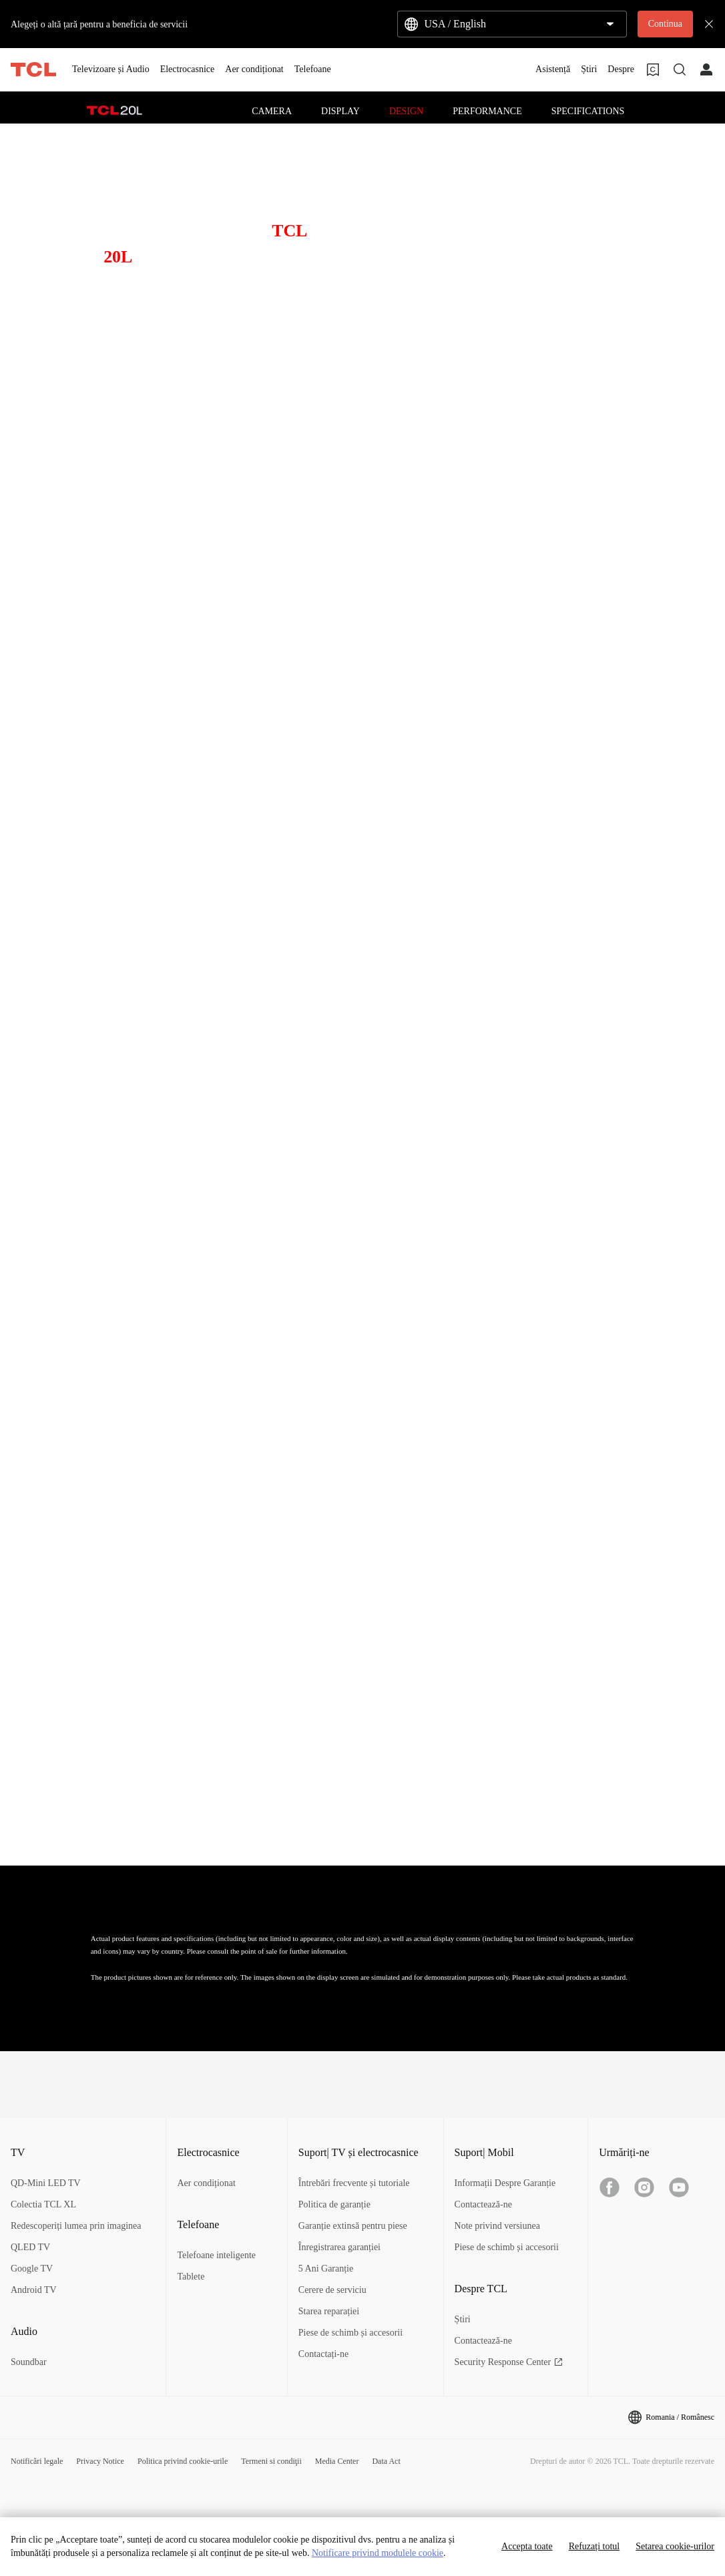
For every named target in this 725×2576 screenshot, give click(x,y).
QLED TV (30, 2247)
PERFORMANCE (487, 111)
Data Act (386, 2461)
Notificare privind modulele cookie (377, 2553)
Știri (463, 2319)
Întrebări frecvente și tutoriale (354, 2183)
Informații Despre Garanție (505, 2183)
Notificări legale (37, 2461)
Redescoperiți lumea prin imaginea (76, 2226)
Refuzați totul (594, 2546)
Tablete (190, 2277)
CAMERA (272, 111)
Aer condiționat (206, 2183)
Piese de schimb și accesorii (350, 2333)
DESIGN (406, 111)
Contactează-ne (483, 2204)
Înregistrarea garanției (339, 2247)
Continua (665, 24)
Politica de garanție (334, 2204)
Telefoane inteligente (216, 2255)
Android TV (34, 2290)
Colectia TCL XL (43, 2204)
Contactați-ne (323, 2354)
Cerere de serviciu (332, 2290)
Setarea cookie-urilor (675, 2546)
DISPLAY (340, 111)
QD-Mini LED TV (46, 2183)
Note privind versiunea (497, 2226)
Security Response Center (509, 2362)
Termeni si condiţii (271, 2461)
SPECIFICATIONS (588, 111)
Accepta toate (527, 2546)
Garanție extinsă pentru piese (352, 2226)
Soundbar (29, 2362)
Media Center (337, 2461)
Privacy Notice (100, 2461)
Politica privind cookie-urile (183, 2461)
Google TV (32, 2269)
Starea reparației (328, 2311)
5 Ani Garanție (325, 2269)
